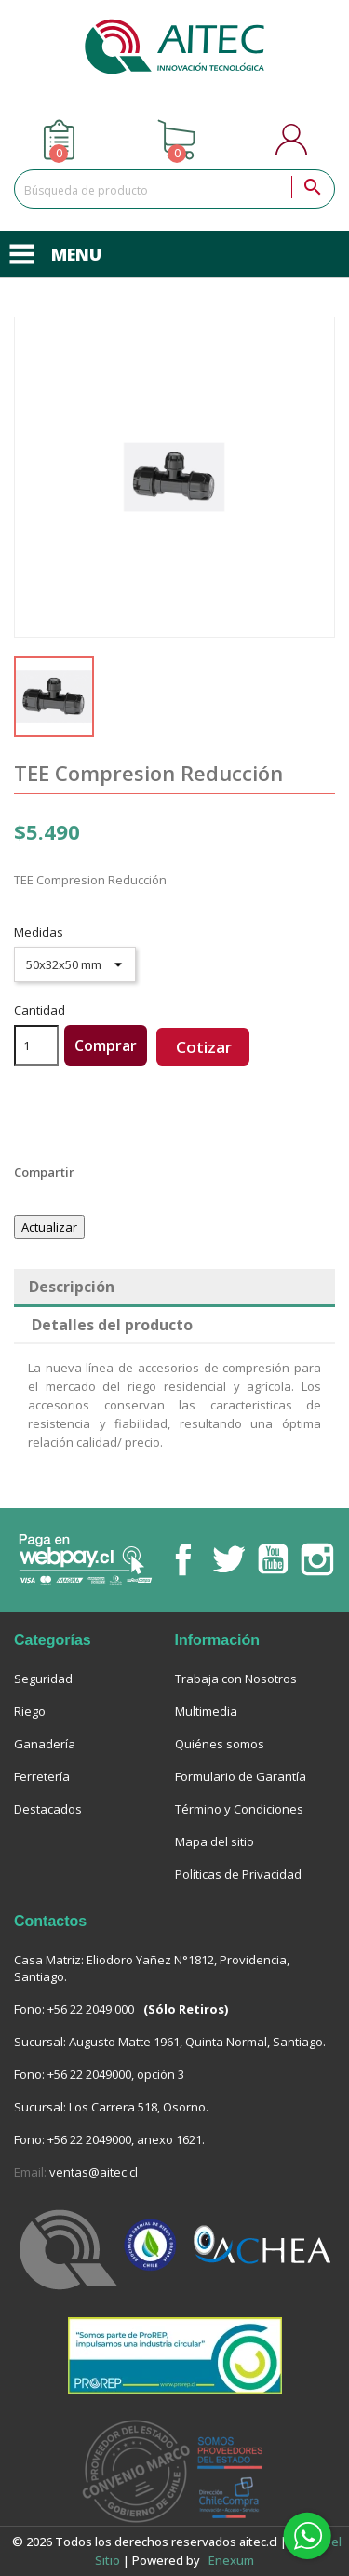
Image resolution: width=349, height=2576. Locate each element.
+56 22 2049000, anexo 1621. (126, 2139)
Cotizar (204, 1047)
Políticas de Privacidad (238, 1874)
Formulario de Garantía (240, 1776)
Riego (30, 1711)
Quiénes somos (219, 1743)
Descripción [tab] (71, 1286)
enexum (233, 2560)
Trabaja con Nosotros (236, 1678)
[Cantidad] (36, 1045)
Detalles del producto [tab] (112, 1325)
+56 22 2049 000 (90, 2009)
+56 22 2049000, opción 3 (115, 2074)
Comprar (105, 1045)
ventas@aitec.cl (93, 2172)
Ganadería (44, 1743)
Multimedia (206, 1711)
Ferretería (42, 1776)
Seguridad (43, 1678)
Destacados (48, 1809)
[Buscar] (174, 189)
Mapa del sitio (214, 1841)
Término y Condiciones (239, 1809)
